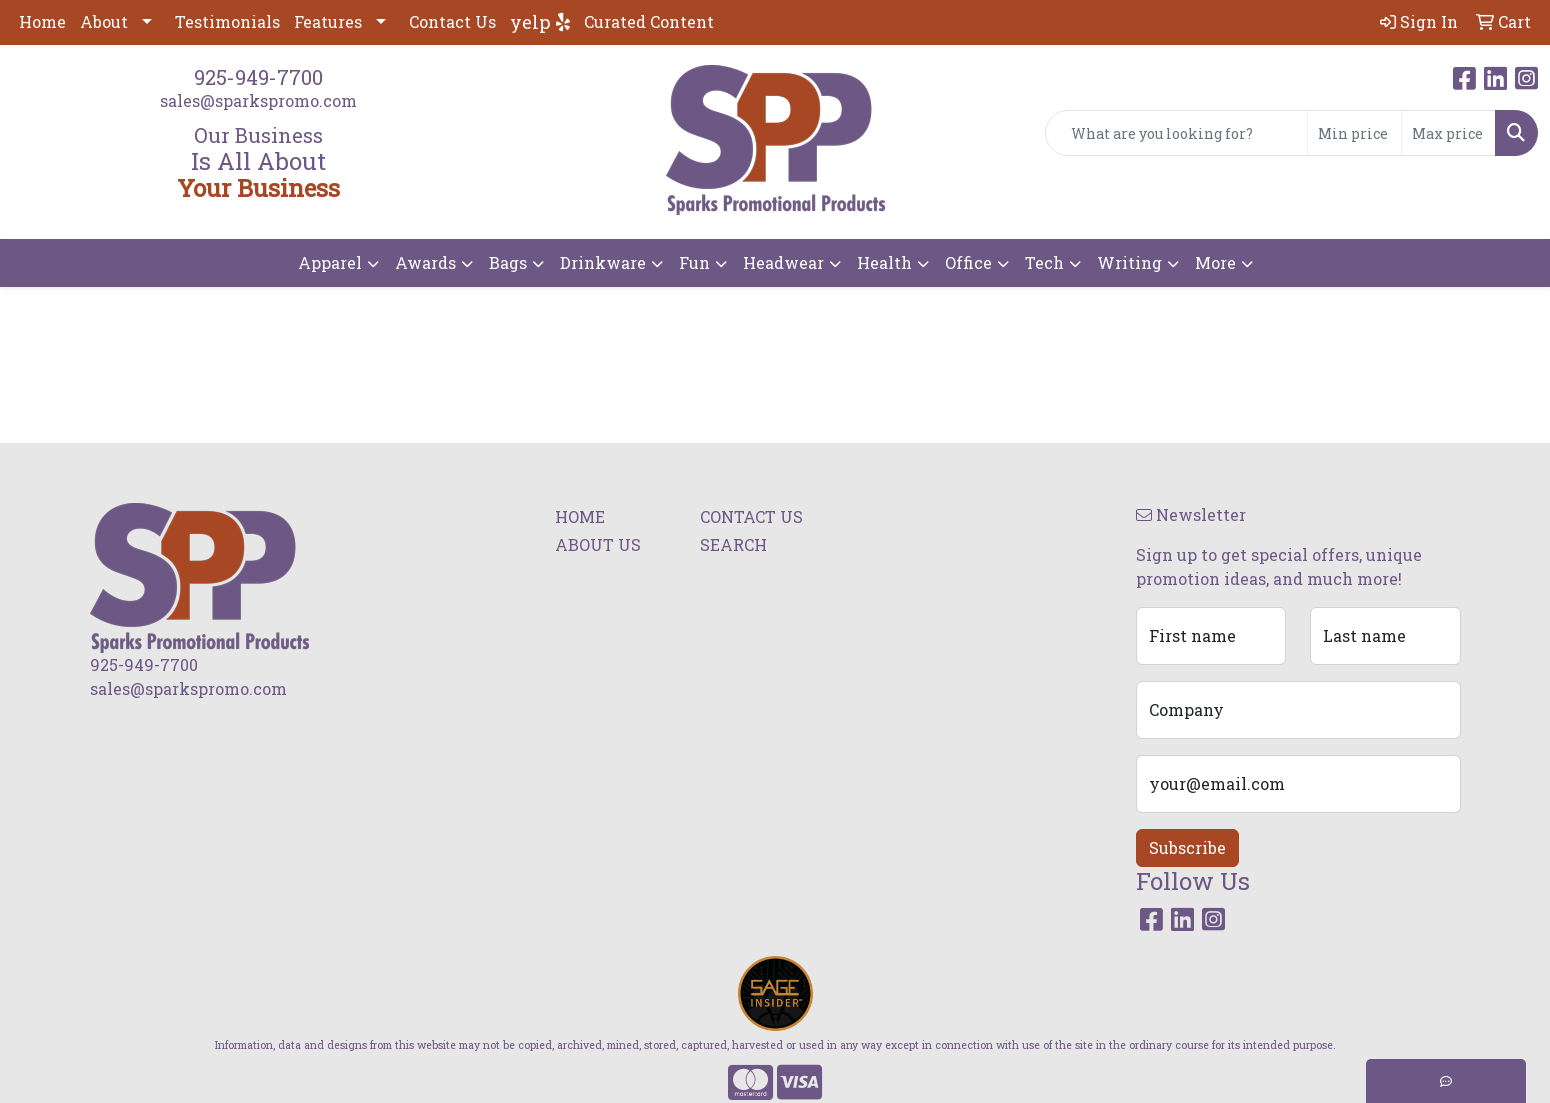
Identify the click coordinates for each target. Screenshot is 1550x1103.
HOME (580, 516)
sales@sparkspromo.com (258, 100)
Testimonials (227, 21)
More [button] (1215, 262)
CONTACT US (751, 516)
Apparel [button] (330, 262)
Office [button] (968, 262)
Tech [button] (1044, 262)
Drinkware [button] (603, 262)
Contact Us (452, 21)
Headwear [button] (783, 262)
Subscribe (1187, 847)
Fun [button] (694, 262)
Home (42, 21)
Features (328, 21)
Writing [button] (1129, 262)
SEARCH (733, 544)
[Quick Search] (1176, 133)
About (104, 21)
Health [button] (884, 262)
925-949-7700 (258, 77)
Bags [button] (508, 262)
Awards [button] (425, 262)
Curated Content (649, 21)
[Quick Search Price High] (1448, 133)
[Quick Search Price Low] (1354, 133)
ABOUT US (598, 544)
